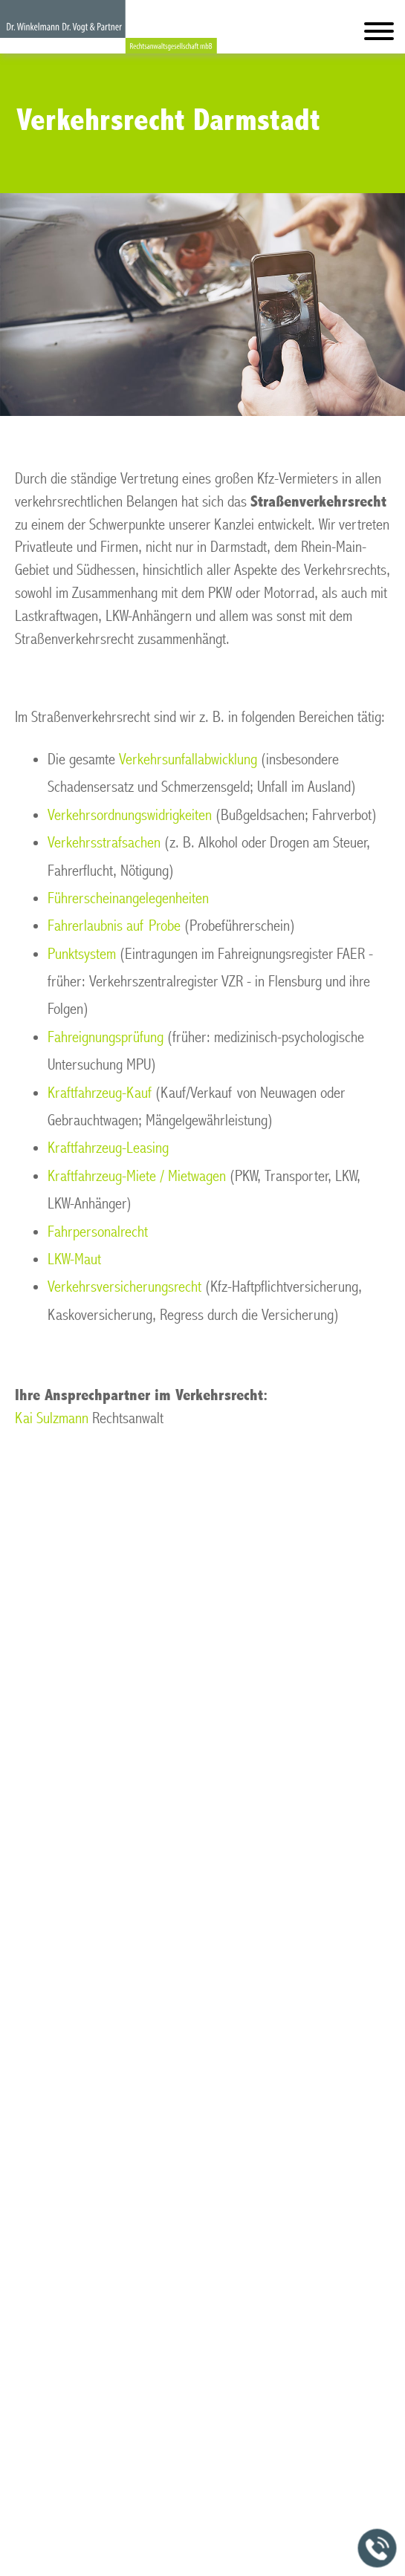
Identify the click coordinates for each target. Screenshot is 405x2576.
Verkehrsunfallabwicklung (188, 759)
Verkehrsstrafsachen (104, 842)
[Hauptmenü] (379, 34)
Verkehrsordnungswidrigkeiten (130, 815)
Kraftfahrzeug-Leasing (108, 1148)
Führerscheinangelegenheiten (128, 898)
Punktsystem (82, 954)
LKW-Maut (74, 1259)
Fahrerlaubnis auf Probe (114, 926)
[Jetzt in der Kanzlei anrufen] (377, 2548)
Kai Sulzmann (51, 1418)
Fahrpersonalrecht (98, 1232)
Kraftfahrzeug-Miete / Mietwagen (137, 1176)
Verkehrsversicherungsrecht (124, 1287)
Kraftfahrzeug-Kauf (100, 1093)
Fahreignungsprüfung (105, 1037)
